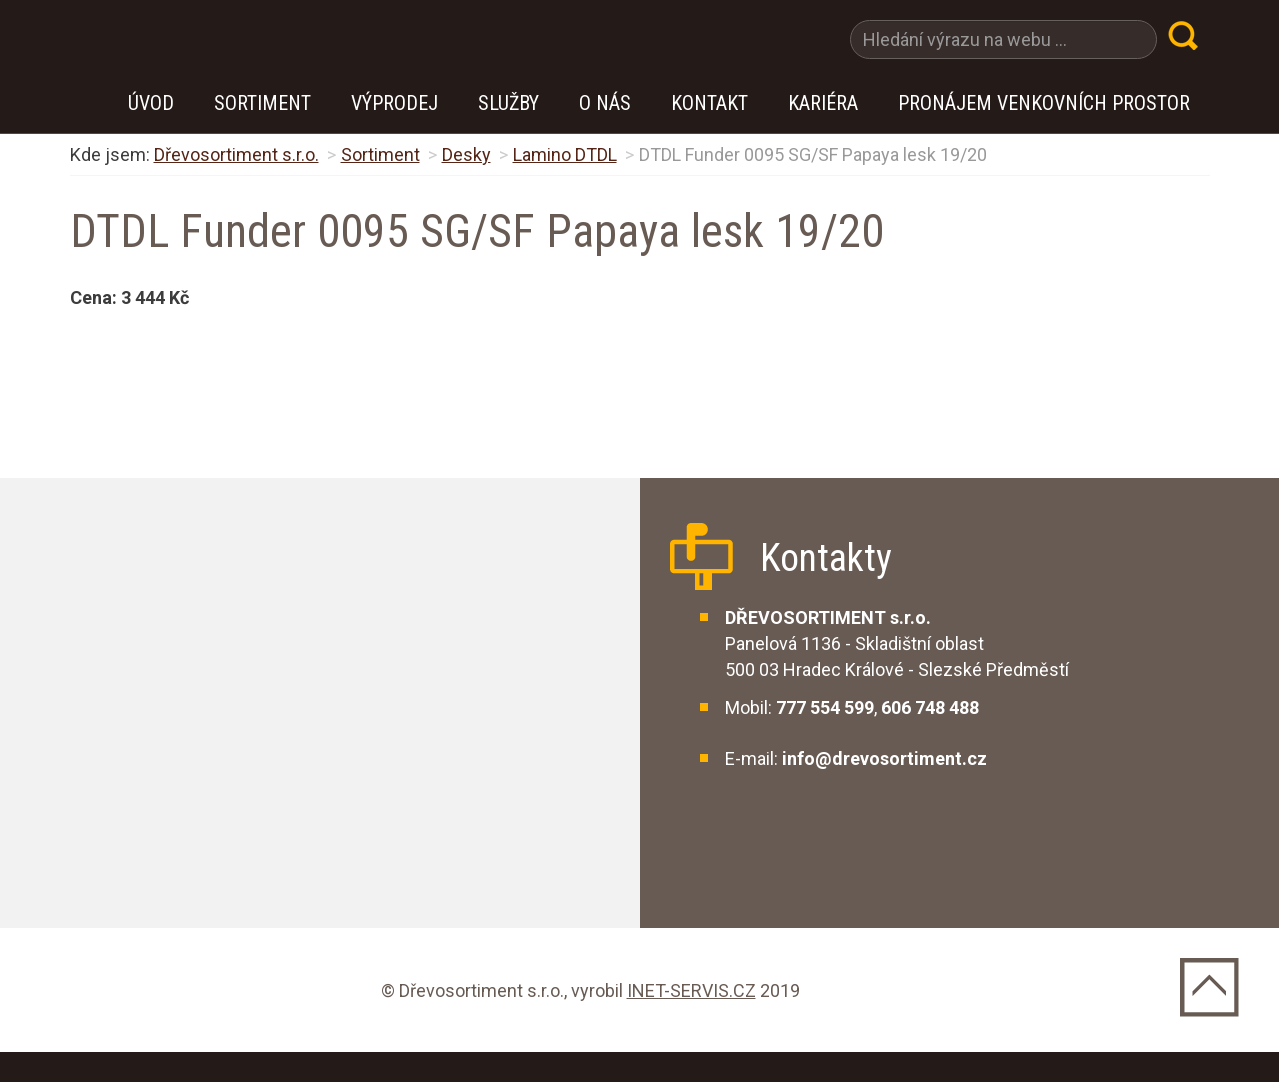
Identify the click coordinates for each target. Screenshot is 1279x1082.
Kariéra (823, 103)
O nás (605, 103)
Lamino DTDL (565, 154)
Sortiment (380, 154)
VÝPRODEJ (394, 103)
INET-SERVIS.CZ (691, 990)
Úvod (151, 103)
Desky (466, 154)
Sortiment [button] (262, 103)
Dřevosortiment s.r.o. (236, 154)
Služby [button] (508, 103)
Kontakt (709, 103)
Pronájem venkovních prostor (1044, 103)
